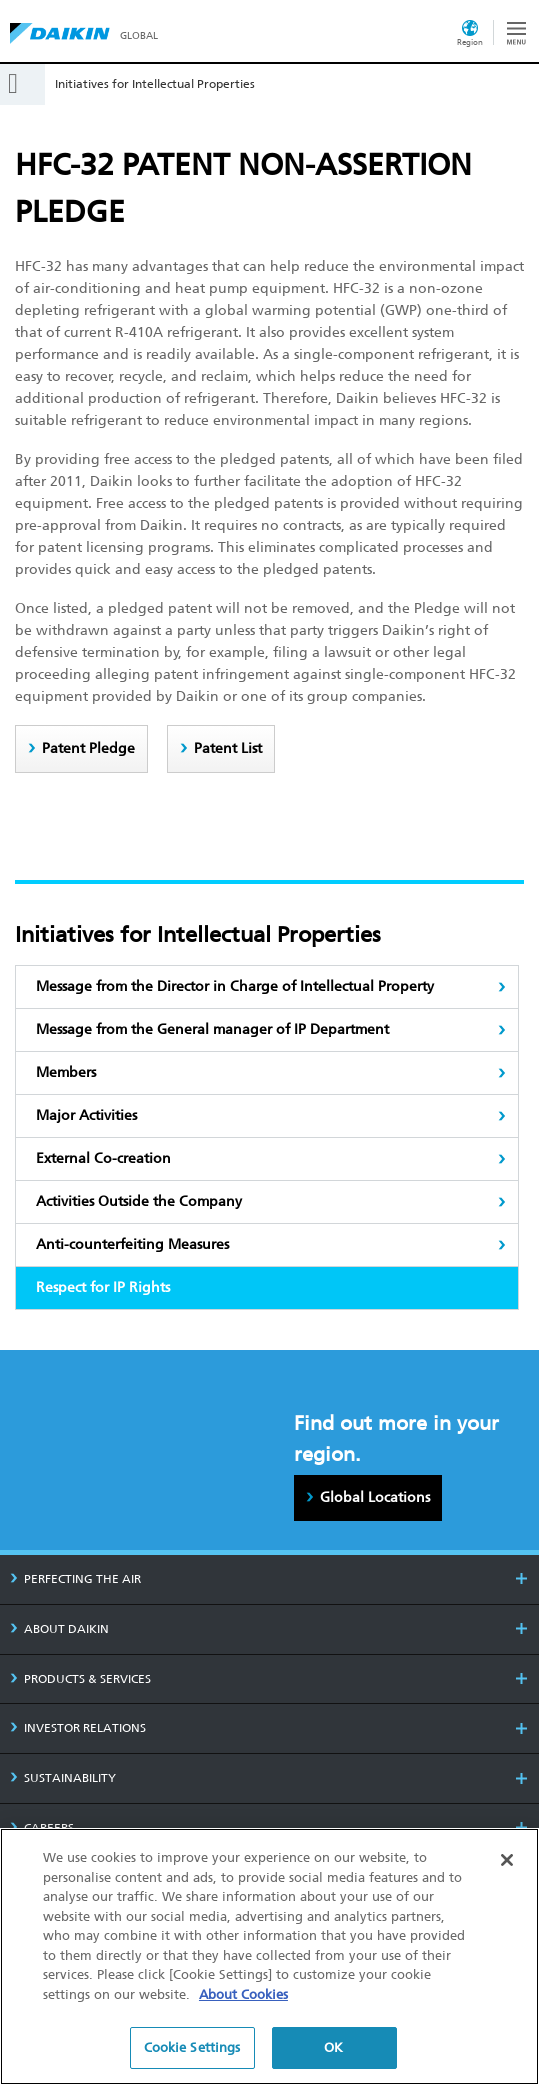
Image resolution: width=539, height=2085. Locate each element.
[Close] (507, 1861)
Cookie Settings (192, 2048)
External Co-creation (103, 1158)
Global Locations (375, 1497)
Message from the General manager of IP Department (212, 1029)
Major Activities (86, 1115)
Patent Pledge (88, 748)
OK (333, 2048)
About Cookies (243, 1994)
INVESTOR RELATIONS (78, 1728)
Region (470, 42)
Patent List (228, 748)
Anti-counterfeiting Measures (132, 1244)
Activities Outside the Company (139, 1201)
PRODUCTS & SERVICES (80, 1679)
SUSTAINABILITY (63, 1778)
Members (66, 1072)
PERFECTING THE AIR (75, 1579)
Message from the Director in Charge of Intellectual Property (235, 986)
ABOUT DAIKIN (59, 1629)
